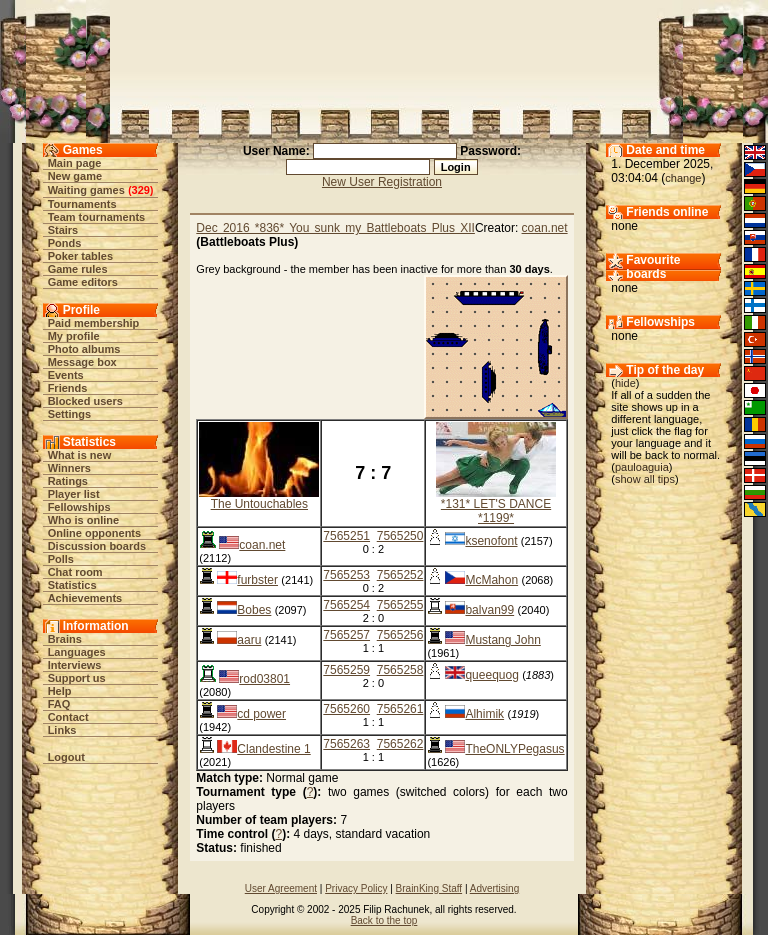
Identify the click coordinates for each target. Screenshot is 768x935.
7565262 (400, 744)
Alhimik (484, 714)
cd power (261, 714)
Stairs (63, 230)
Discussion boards (97, 546)
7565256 (400, 635)
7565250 (400, 536)
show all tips (645, 479)
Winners (69, 468)
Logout (66, 757)
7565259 (346, 670)
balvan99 (489, 610)
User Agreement (281, 888)
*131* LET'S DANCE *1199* (496, 511)
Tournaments (82, 204)
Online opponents (95, 533)
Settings (69, 414)
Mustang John (502, 640)
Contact (68, 717)
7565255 (400, 605)
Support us (77, 678)
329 (141, 190)
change (683, 178)
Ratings (68, 481)
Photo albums (84, 349)
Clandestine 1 (273, 749)
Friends (68, 388)
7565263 (346, 744)
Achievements (85, 598)
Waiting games (86, 190)
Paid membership (94, 323)
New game (75, 176)
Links (62, 730)
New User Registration (382, 182)
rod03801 (264, 679)
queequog (491, 675)
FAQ (59, 704)
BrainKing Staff (429, 888)
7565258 (400, 670)
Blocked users (85, 401)
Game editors (83, 282)
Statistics (72, 585)
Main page (75, 163)
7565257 (346, 635)
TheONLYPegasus (514, 749)
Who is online (84, 520)
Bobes (254, 610)
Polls (61, 559)
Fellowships (79, 507)
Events (66, 375)
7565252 (400, 575)
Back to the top (384, 920)
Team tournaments (97, 217)
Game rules (78, 269)
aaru (249, 640)
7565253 (346, 575)
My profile (74, 336)
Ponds (65, 243)
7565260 (346, 709)
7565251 (346, 536)
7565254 (346, 605)
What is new (80, 455)
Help (60, 691)
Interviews (75, 665)
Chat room (75, 572)
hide (625, 383)
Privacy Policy (356, 888)
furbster (257, 580)
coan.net (545, 228)
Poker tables (80, 256)
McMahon (491, 580)
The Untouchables (259, 504)
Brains (65, 639)
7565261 (400, 709)
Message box (82, 362)
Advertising (494, 888)
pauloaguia (642, 467)
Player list (74, 494)
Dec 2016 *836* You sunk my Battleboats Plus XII (335, 228)
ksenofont (491, 541)
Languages (77, 652)
